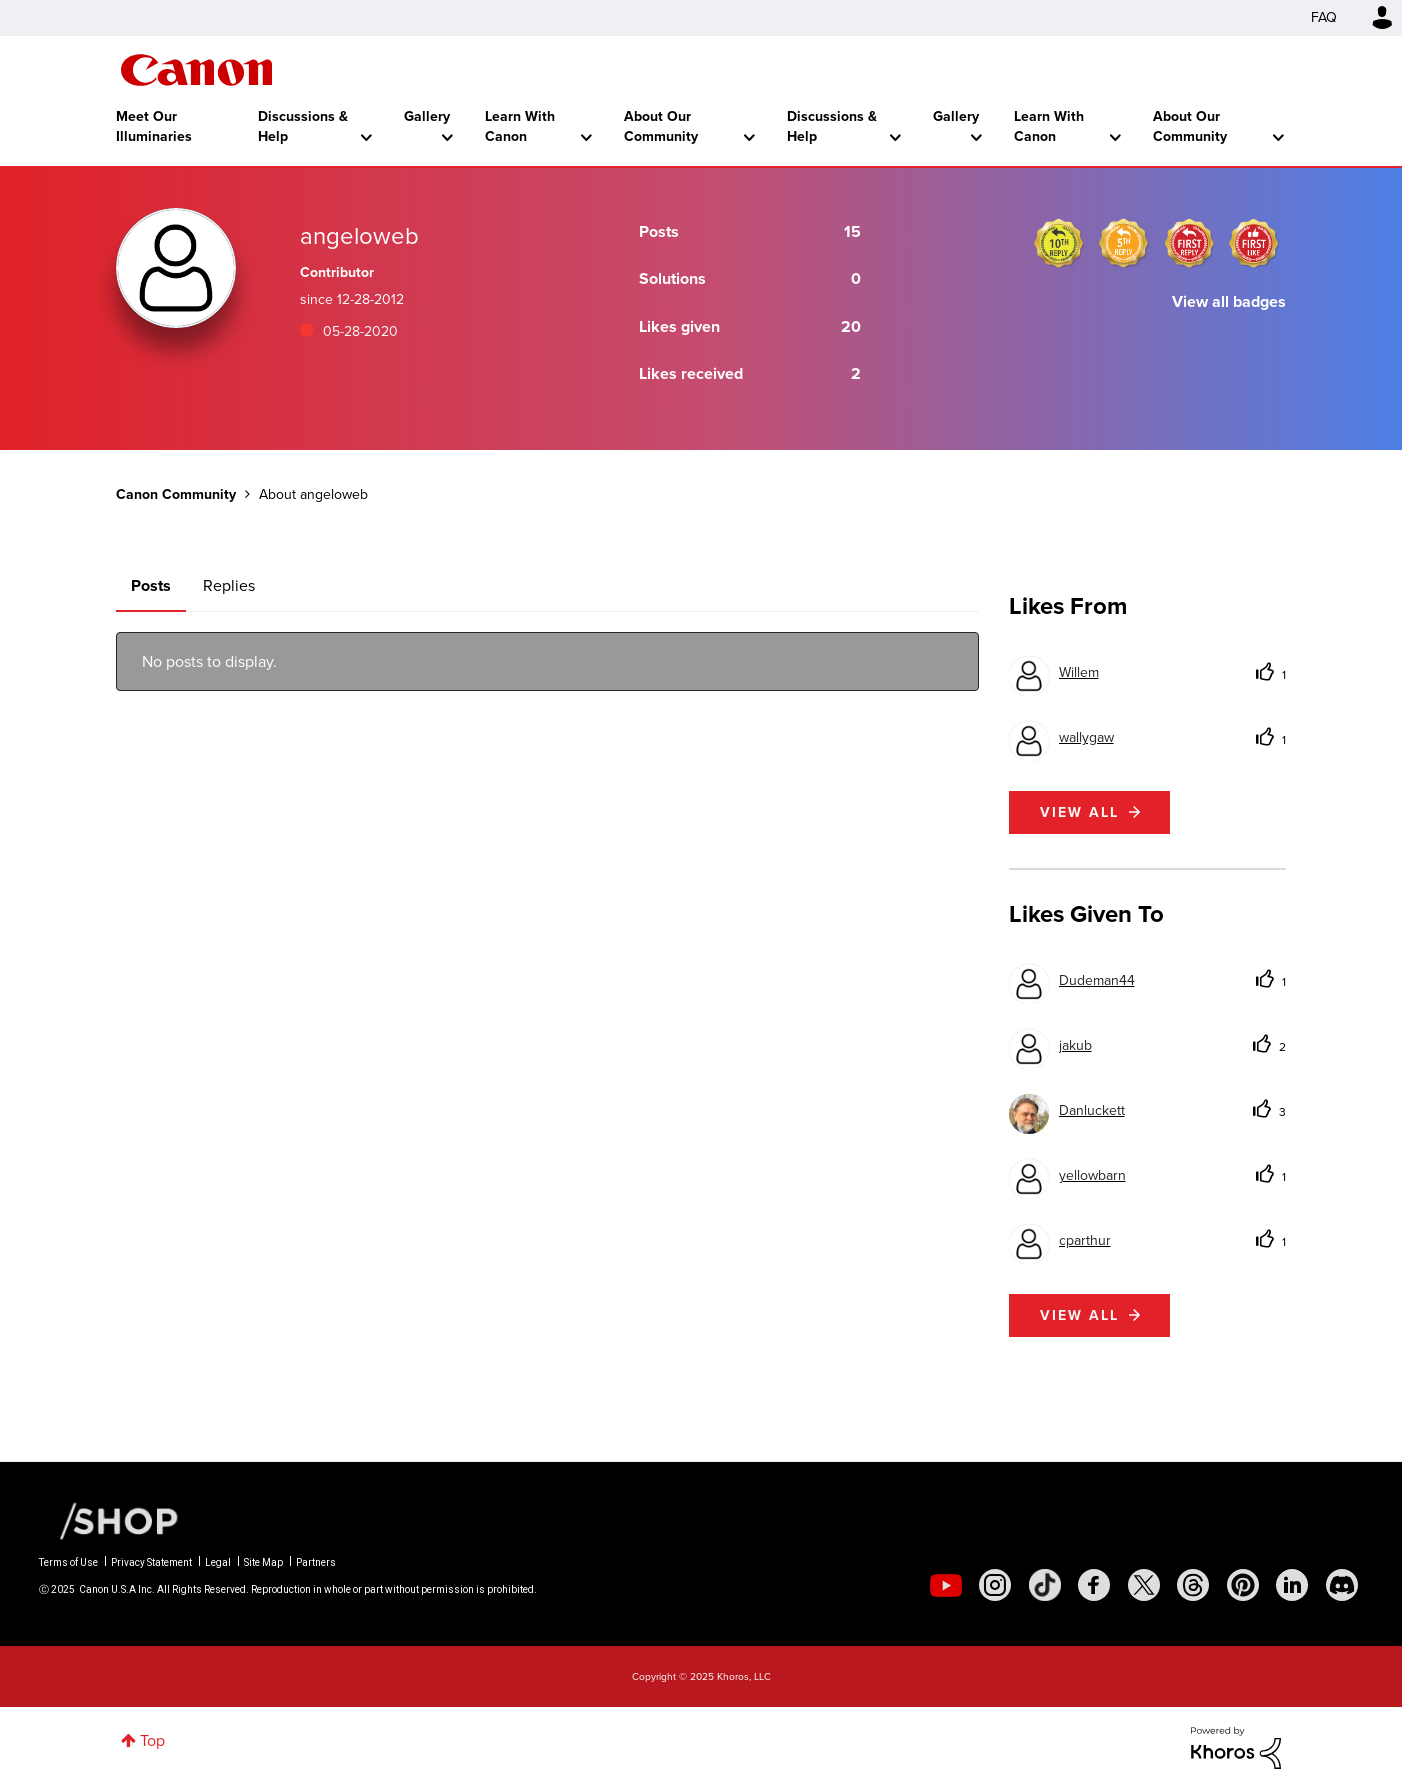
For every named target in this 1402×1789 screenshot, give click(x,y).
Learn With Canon (520, 126)
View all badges (1229, 301)
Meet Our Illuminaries (154, 126)
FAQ (1324, 17)
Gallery (427, 116)
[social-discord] (1342, 1585)
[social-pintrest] (1243, 1585)
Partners (316, 1562)
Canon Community (196, 70)
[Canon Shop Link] (109, 1520)
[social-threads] (1193, 1585)
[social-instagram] (995, 1585)
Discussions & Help (303, 126)
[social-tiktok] (1045, 1585)
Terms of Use (68, 1562)
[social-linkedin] (1292, 1585)
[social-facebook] (1094, 1585)
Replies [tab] (229, 585)
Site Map (263, 1562)
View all (1079, 812)
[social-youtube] (946, 1585)
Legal (218, 1562)
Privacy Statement (151, 1562)
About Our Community (661, 126)
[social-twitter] (1144, 1585)
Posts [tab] (151, 585)
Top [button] (152, 1740)
